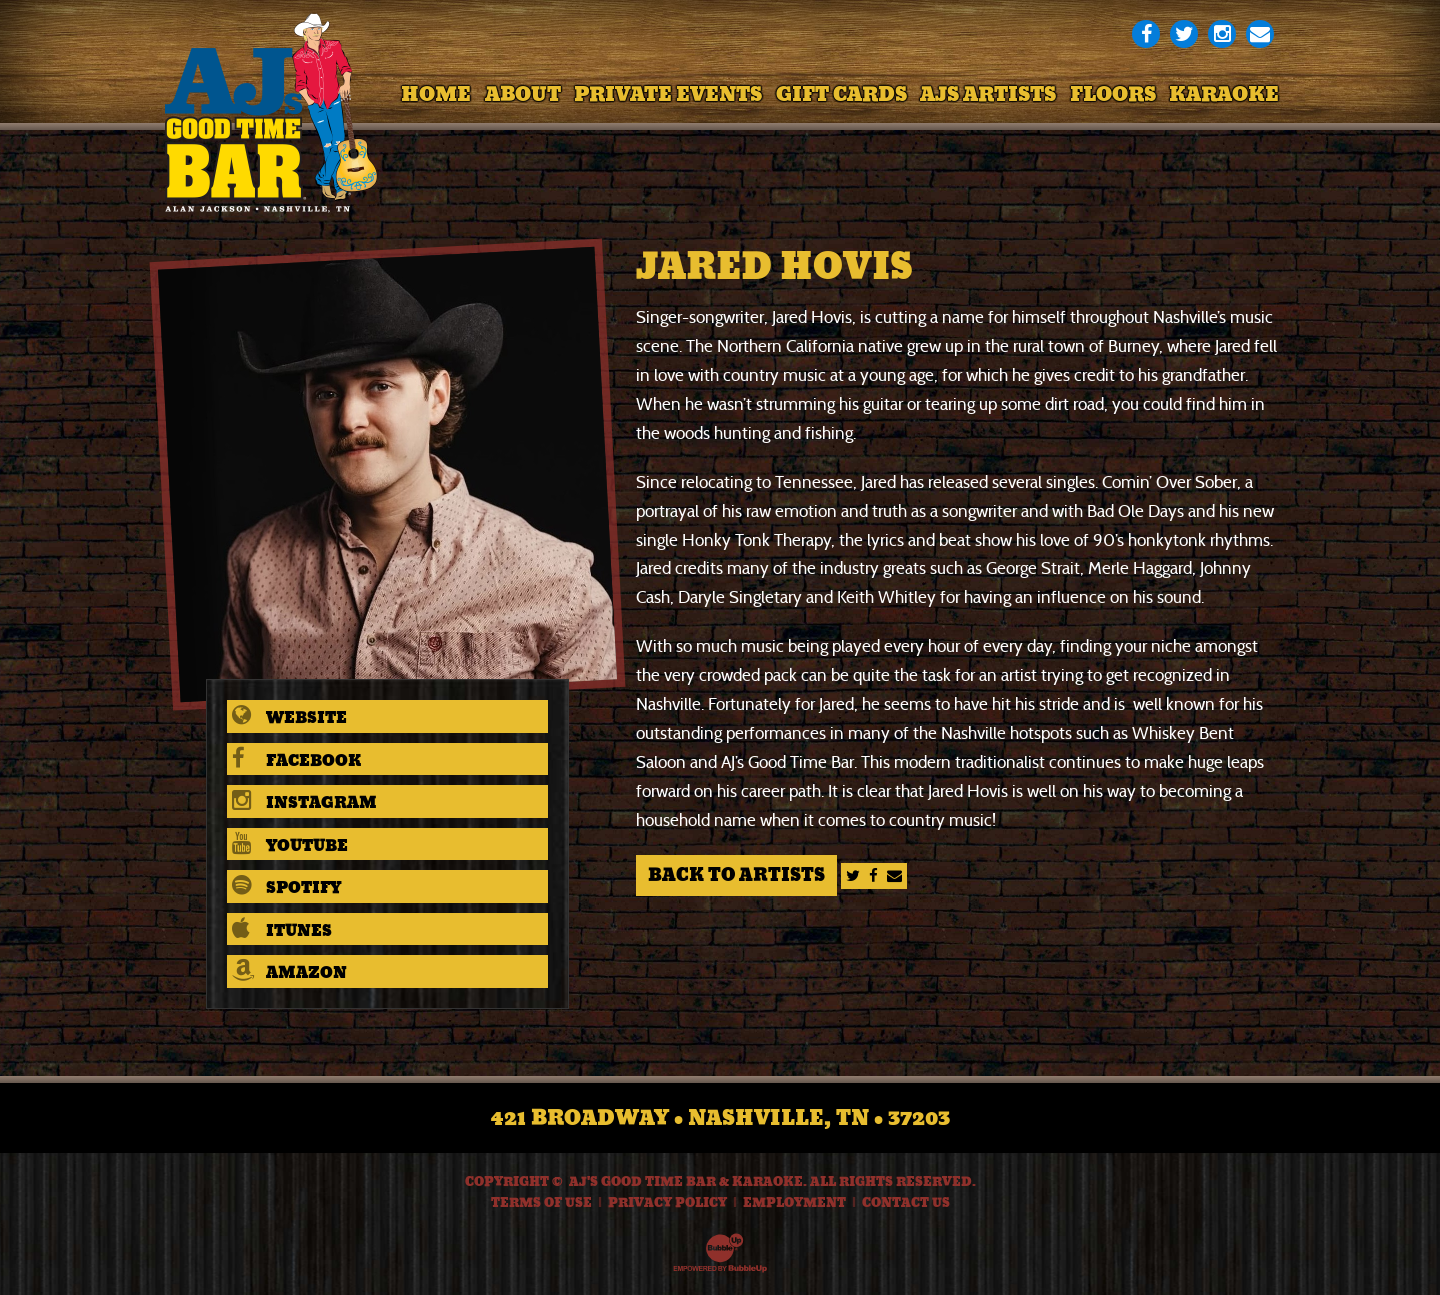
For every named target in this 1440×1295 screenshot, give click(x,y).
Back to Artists (736, 875)
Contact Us (906, 1203)
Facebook (296, 760)
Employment (794, 1203)
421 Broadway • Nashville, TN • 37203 (720, 1118)
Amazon (289, 972)
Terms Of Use (541, 1203)
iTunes (282, 930)
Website (289, 717)
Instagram (304, 802)
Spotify (286, 887)
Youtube (290, 845)
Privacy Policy (667, 1203)
